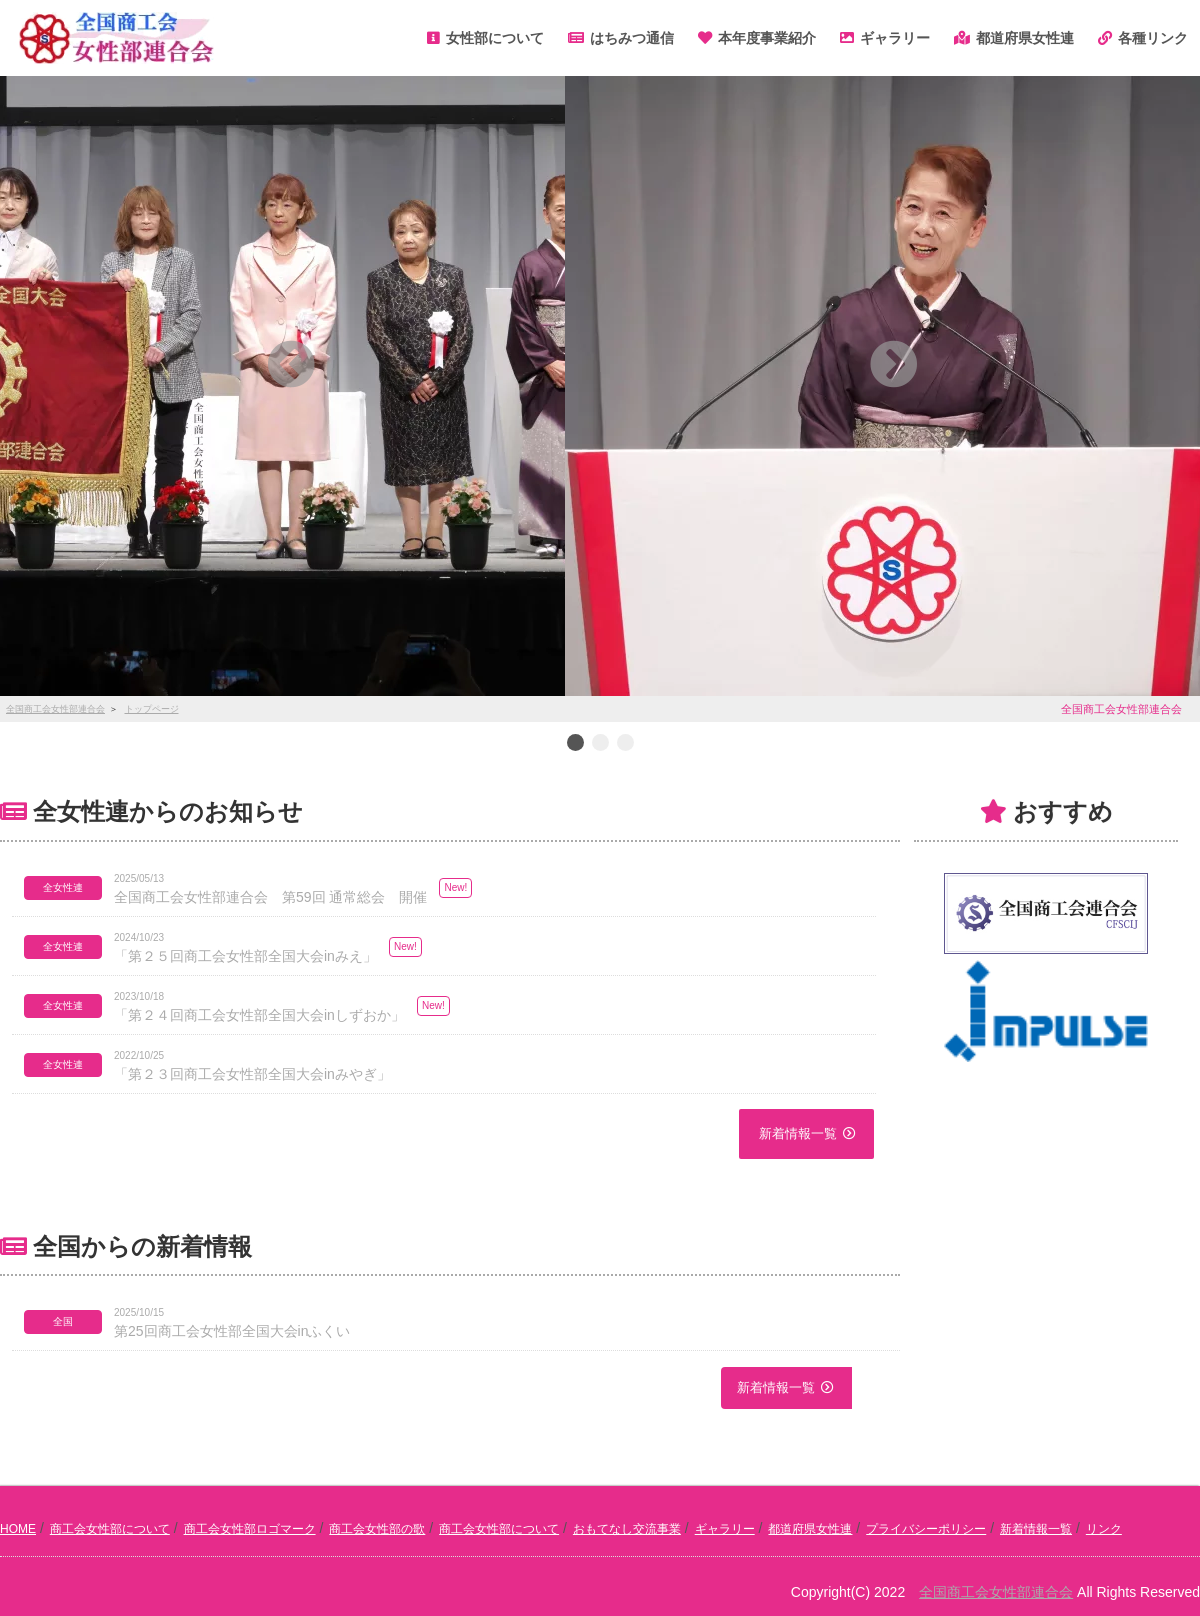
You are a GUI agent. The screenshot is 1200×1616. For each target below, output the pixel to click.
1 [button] (575, 744)
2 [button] (600, 744)
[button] (291, 364)
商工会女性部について (110, 1529)
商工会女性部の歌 (377, 1529)
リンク (1104, 1529)
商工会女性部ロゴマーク (250, 1529)
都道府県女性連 (810, 1529)
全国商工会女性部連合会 (996, 1592)
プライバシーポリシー (926, 1529)
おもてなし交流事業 (627, 1529)
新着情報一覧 (798, 1133)
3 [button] (625, 744)
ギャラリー (725, 1529)
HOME (18, 1529)
